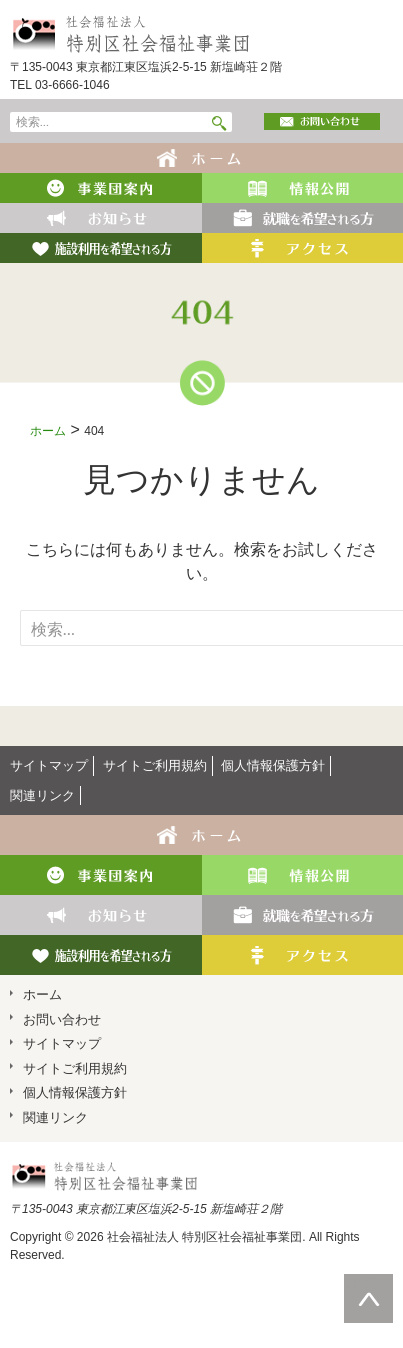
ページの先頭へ (368, 1283)
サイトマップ (49, 765)
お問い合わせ (62, 1019)
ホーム (48, 431)
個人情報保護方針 (273, 765)
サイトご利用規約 (155, 765)
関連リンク (42, 795)
